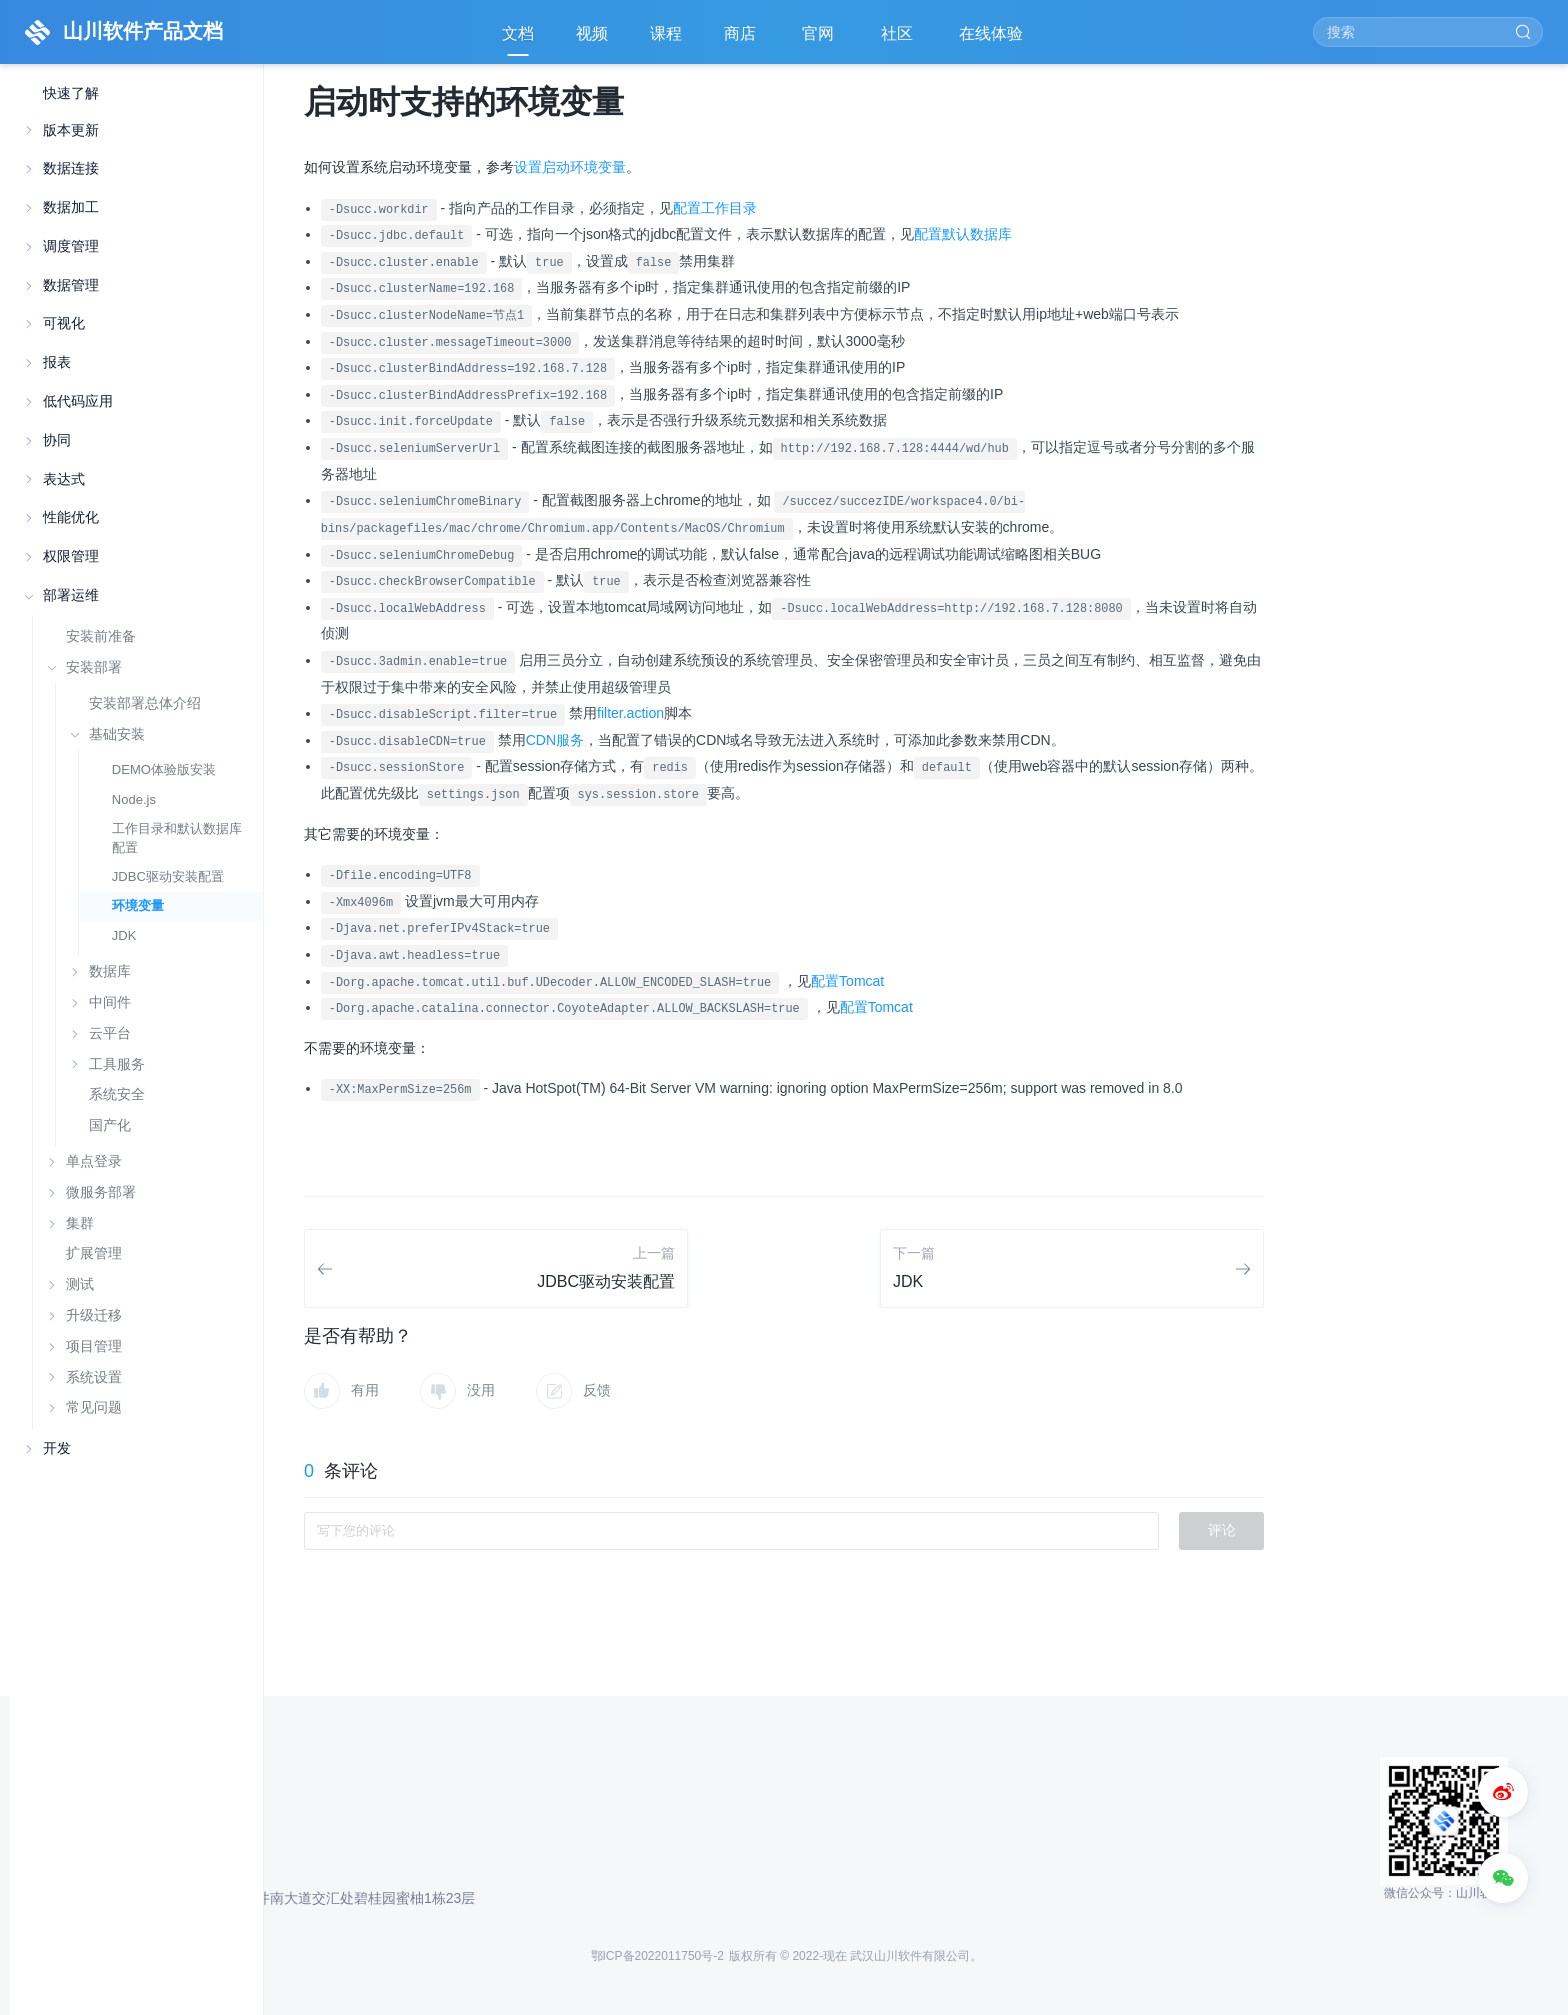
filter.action (630, 713)
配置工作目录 (715, 208)
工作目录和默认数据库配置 (177, 837)
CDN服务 (555, 740)
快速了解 (71, 93)
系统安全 (117, 1094)
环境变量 (138, 905)
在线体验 (993, 40)
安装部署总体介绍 (145, 703)
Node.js (134, 799)
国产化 (110, 1125)
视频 (592, 33)
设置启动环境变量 (570, 167)
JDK (124, 935)
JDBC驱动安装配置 (168, 876)
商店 (742, 40)
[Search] (1428, 32)
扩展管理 (94, 1253)
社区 (899, 40)
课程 (666, 33)
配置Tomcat (847, 981)
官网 (820, 40)
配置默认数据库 (963, 234)
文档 (518, 33)
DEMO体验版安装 (164, 769)
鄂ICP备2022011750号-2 (657, 1956)
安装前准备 (101, 636)
